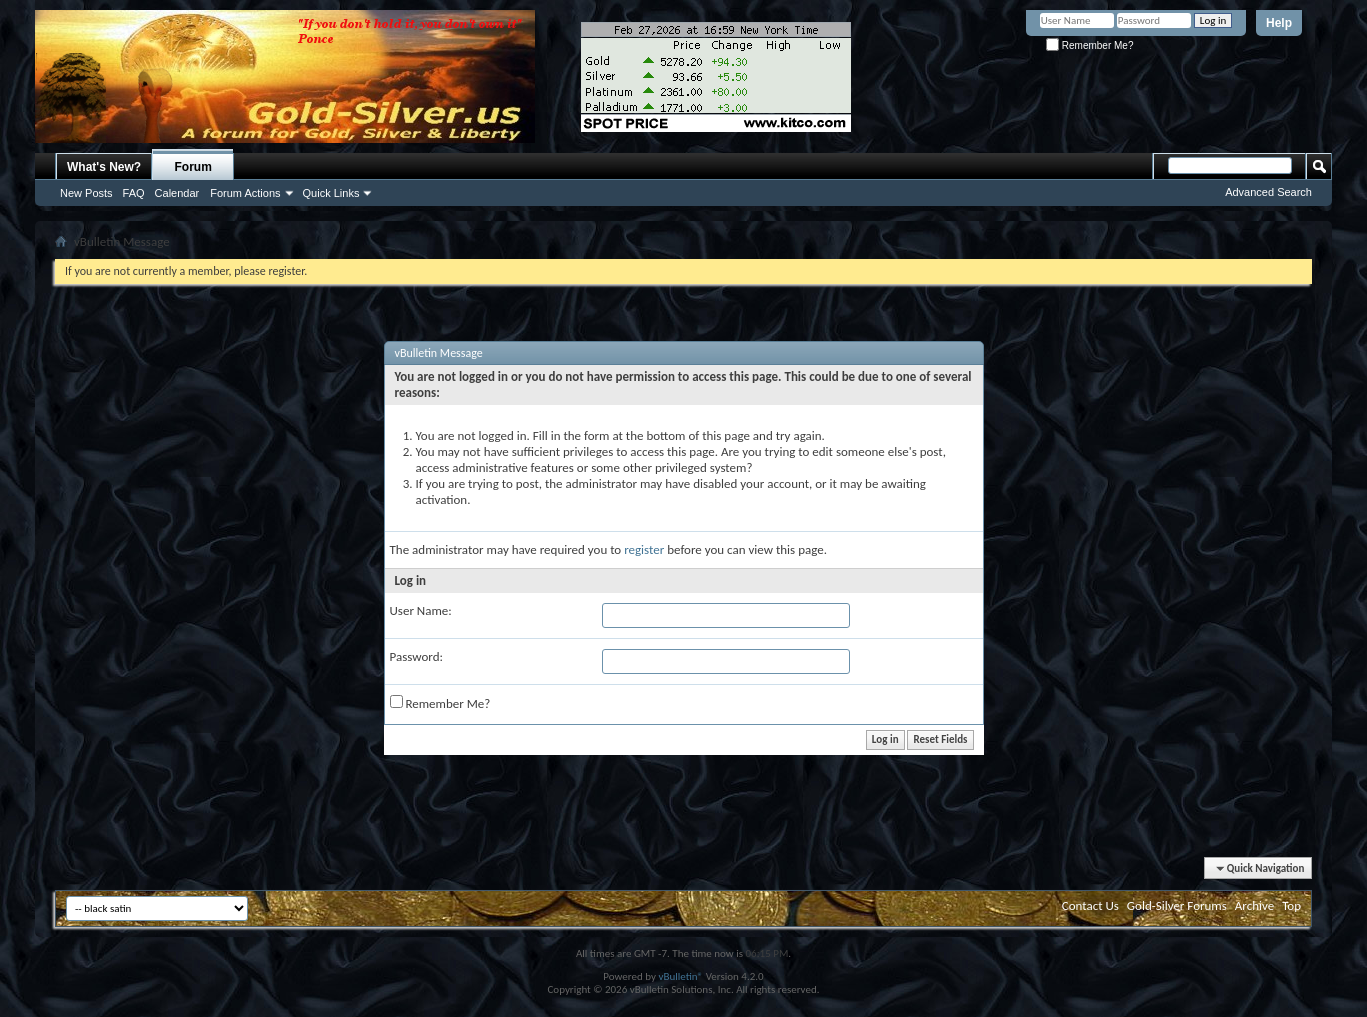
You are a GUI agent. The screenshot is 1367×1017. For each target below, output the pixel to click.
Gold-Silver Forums (1177, 905)
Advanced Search (1268, 192)
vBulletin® (680, 976)
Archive (1254, 905)
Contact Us (1090, 905)
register (644, 549)
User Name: (421, 610)
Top (1291, 905)
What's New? (104, 167)
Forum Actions (245, 193)
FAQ (134, 193)
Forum (193, 167)
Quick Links (331, 193)
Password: (416, 656)
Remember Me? (1089, 45)
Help (1279, 23)
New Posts (86, 193)
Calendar (177, 193)
